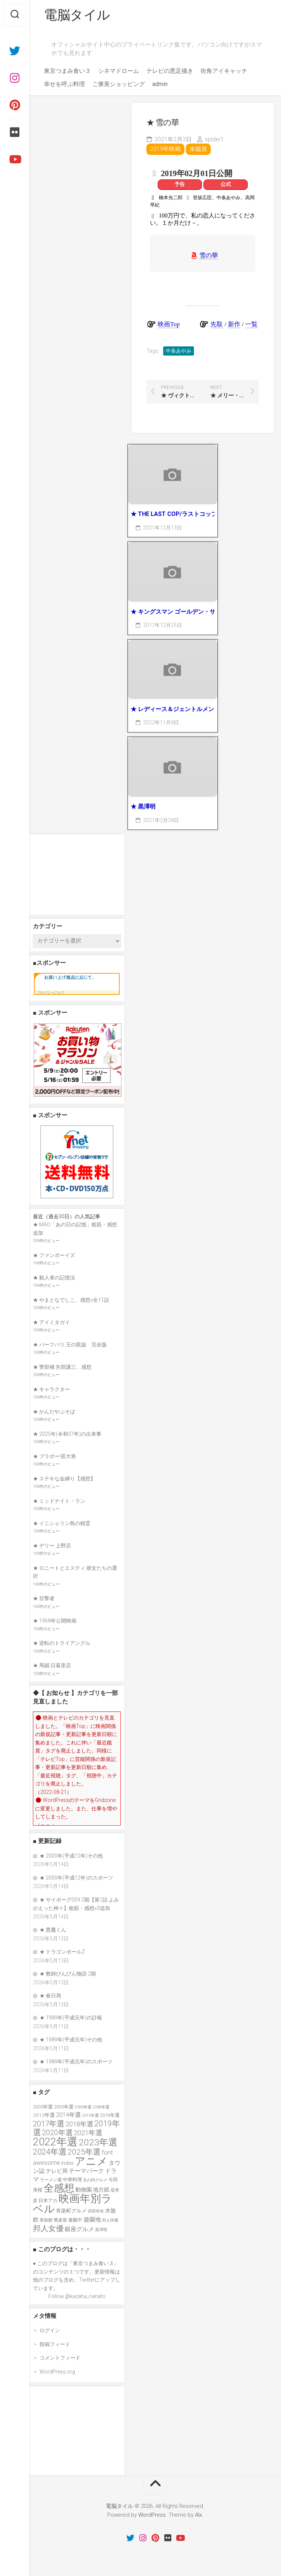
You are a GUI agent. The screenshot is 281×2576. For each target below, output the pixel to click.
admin (160, 84)
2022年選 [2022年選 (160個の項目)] (55, 2141)
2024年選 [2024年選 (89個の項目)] (50, 2151)
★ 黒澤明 (143, 806)
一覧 (251, 324)
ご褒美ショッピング (118, 84)
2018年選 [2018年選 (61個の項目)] (79, 2124)
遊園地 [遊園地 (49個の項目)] (92, 2219)
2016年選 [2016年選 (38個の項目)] (110, 2115)
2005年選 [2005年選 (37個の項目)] (64, 2107)
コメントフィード (60, 2358)
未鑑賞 (198, 148)
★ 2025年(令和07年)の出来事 (67, 1434)
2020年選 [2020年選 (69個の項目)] (57, 2133)
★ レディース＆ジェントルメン (172, 709)
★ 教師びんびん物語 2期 (68, 1974)
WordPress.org (57, 2372)
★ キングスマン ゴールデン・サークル (172, 611)
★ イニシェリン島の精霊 (61, 1523)
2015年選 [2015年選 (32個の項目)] (90, 2115)
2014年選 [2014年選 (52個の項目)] (68, 2114)
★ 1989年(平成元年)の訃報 (71, 2018)
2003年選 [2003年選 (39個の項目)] (43, 2107)
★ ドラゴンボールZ (62, 1952)
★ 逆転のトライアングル (61, 1643)
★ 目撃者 (44, 1598)
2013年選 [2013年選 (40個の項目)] (44, 2115)
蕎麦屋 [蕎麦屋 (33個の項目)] (60, 2220)
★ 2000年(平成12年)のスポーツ (76, 1878)
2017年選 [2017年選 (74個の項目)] (48, 2123)
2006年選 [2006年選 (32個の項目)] (83, 2107)
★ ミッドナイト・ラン (59, 1501)
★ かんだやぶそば (54, 1412)
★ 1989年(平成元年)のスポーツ (76, 2061)
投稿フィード (55, 2344)
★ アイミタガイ (51, 1322)
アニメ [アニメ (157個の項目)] (91, 2161)
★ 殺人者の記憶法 (54, 1277)
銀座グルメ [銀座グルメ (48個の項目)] (79, 2229)
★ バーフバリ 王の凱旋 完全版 (70, 1345)
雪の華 (208, 255)
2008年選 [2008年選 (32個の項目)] (101, 2107)
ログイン (50, 2330)
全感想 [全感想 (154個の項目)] (59, 2188)
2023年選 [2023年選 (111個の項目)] (98, 2142)
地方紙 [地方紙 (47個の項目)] (101, 2189)
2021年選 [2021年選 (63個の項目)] (88, 2133)
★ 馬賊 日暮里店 (52, 1665)
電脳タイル (77, 15)
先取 (216, 324)
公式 (226, 184)
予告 (180, 184)
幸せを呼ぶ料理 (64, 84)
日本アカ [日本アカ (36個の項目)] (47, 2200)
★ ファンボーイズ (54, 1255)
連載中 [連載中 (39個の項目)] (75, 2220)
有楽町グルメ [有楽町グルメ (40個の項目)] (71, 2210)
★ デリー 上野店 (52, 1546)
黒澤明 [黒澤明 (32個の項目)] (101, 2229)
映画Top (169, 324)
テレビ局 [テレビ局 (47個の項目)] (57, 2171)
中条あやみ (178, 351)
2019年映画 (165, 148)
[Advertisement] (77, 874)
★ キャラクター (51, 1389)
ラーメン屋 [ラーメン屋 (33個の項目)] (51, 2179)
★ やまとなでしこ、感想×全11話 (71, 1300)
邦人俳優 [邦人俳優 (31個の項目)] (110, 2220)
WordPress (152, 2515)
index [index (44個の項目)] (67, 2163)
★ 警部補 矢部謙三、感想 (62, 1367)
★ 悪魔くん (53, 1930)
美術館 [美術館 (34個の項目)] (46, 2220)
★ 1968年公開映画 (54, 1621)
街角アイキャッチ (224, 70)
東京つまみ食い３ (67, 70)
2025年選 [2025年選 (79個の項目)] (84, 2152)
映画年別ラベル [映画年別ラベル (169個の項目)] (72, 2203)
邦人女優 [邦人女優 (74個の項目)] (48, 2228)
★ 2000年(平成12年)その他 (71, 1856)
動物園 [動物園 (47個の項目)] (83, 2189)
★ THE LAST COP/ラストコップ (172, 513)
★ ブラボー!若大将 (54, 1456)
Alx (198, 2515)
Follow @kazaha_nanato (76, 2296)
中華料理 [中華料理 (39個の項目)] (72, 2179)
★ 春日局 (50, 1996)
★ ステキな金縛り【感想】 (64, 1479)
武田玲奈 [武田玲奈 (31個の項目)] (96, 2211)
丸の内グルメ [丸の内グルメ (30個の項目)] (95, 2180)
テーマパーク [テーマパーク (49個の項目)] (86, 2170)
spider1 (214, 139)
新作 (234, 324)
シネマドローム (118, 70)
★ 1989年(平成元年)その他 (71, 2039)
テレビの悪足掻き (169, 70)
